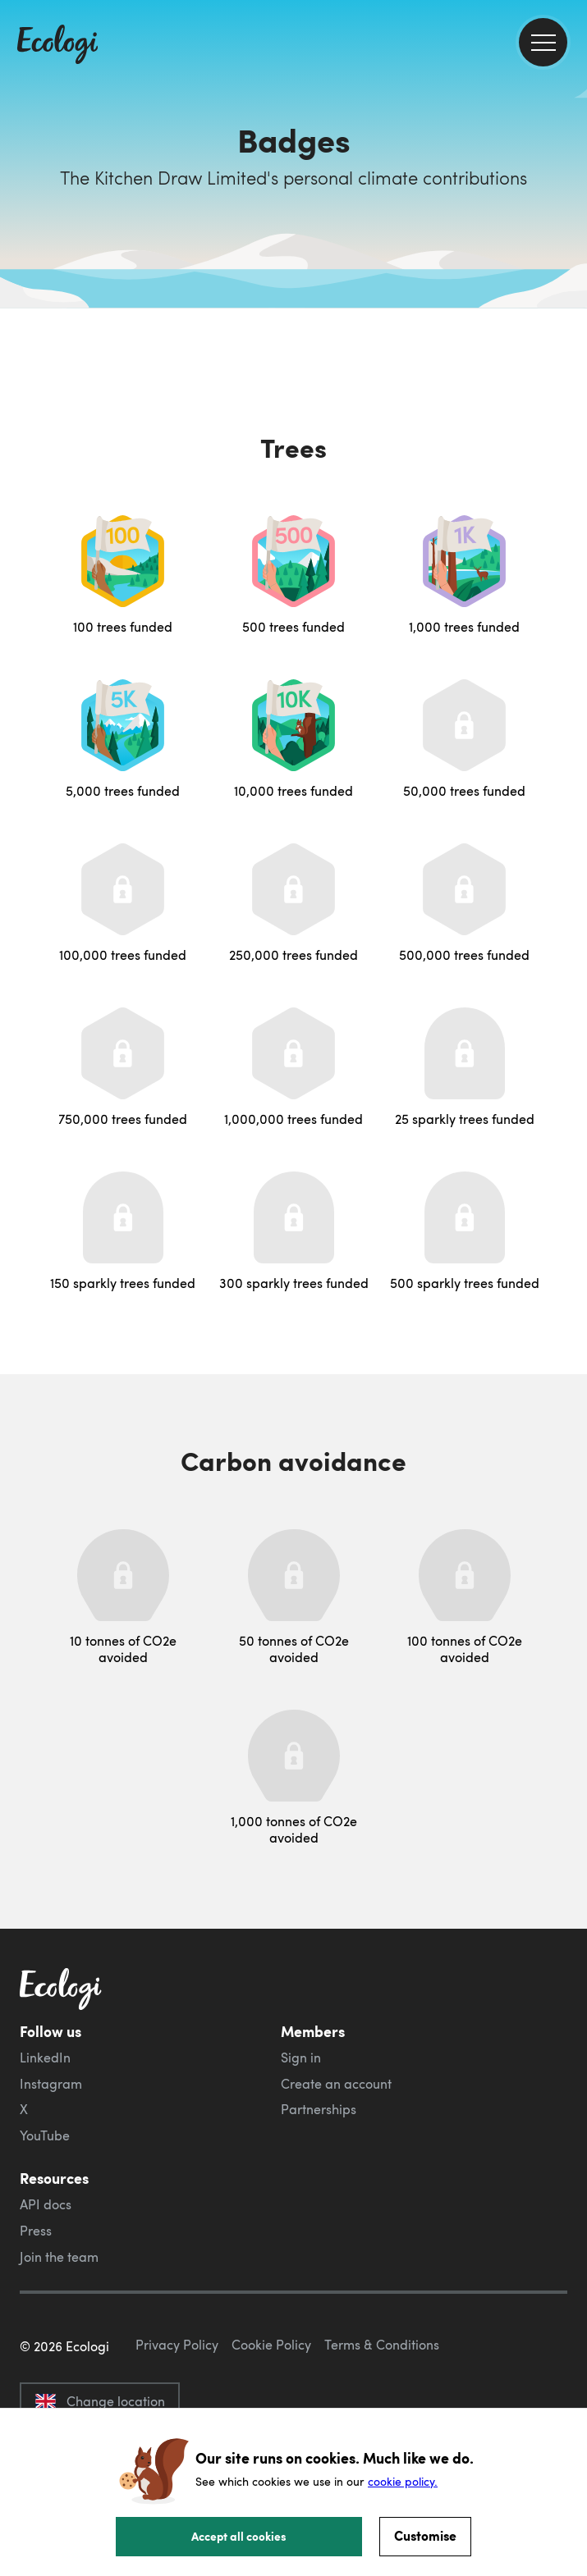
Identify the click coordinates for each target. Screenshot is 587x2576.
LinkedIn (45, 2057)
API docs (45, 2204)
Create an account (336, 2084)
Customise (425, 2535)
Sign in (301, 2057)
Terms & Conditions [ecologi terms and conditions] (381, 2344)
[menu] (543, 42)
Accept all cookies (239, 2536)
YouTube (45, 2135)
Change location (99, 2401)
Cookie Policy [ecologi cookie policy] (271, 2344)
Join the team (59, 2257)
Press (36, 2230)
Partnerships (318, 2109)
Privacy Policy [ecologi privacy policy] (176, 2344)
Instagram (51, 2084)
